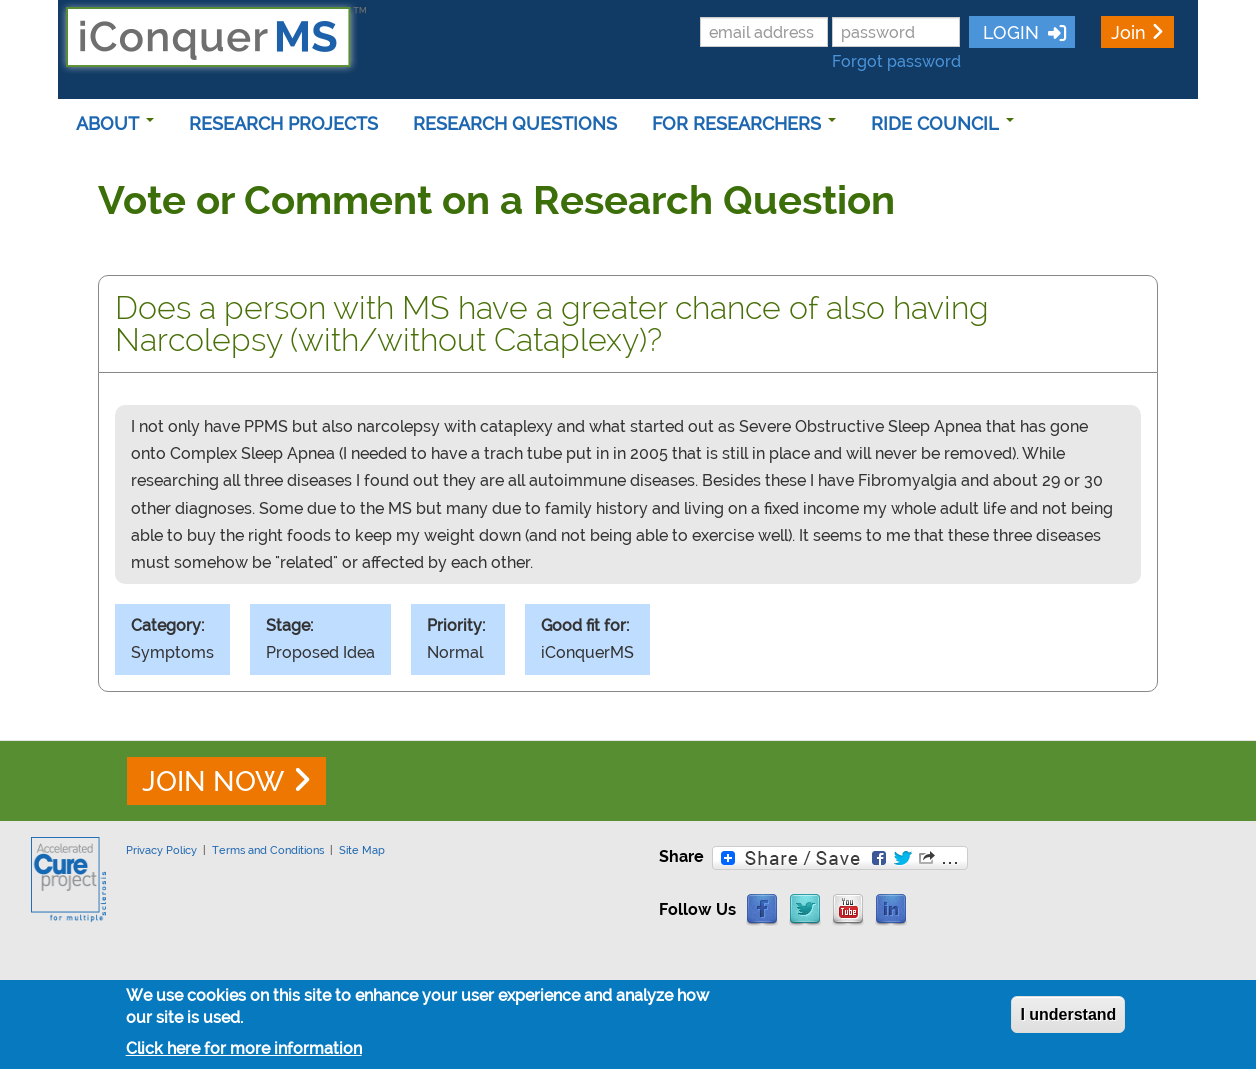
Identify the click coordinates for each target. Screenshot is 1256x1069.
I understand (1068, 1019)
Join (1128, 32)
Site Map (362, 850)
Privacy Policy (161, 850)
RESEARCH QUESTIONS (515, 123)
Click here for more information (244, 1053)
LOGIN (1008, 32)
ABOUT (115, 123)
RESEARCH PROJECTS (283, 123)
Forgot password (896, 61)
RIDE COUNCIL (942, 123)
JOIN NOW (213, 781)
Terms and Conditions (268, 850)
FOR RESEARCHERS (744, 123)
